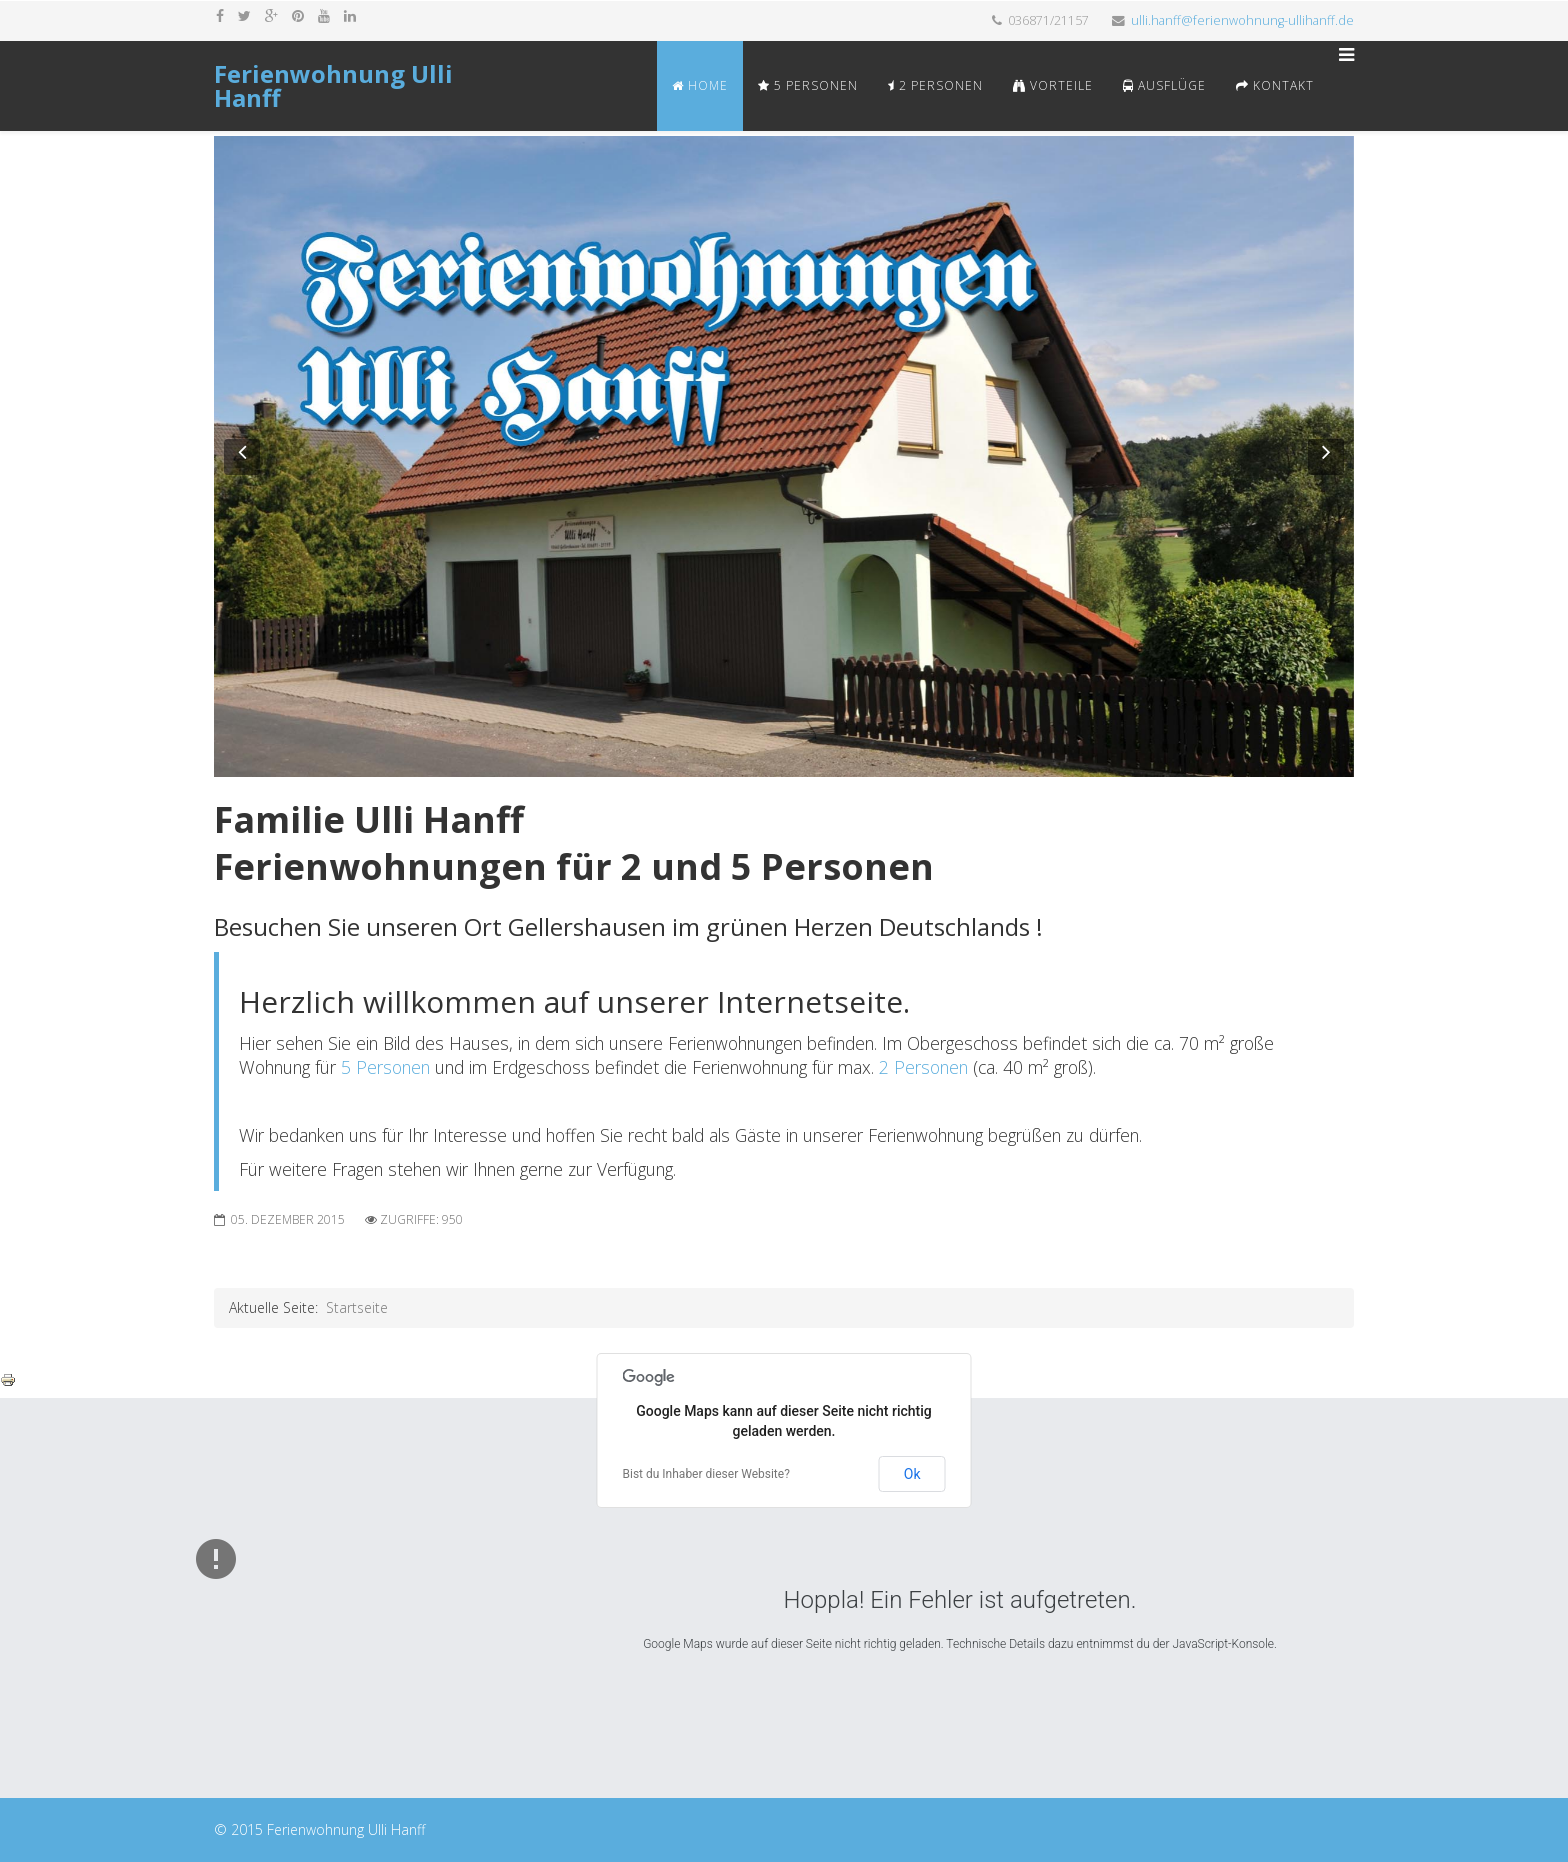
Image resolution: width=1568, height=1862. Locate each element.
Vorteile (1053, 85)
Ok (912, 1474)
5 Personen (808, 85)
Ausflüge (1164, 85)
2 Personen (935, 85)
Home (700, 85)
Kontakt (1275, 85)
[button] (242, 457)
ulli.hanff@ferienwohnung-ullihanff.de (1242, 20)
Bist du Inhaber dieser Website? (706, 1474)
